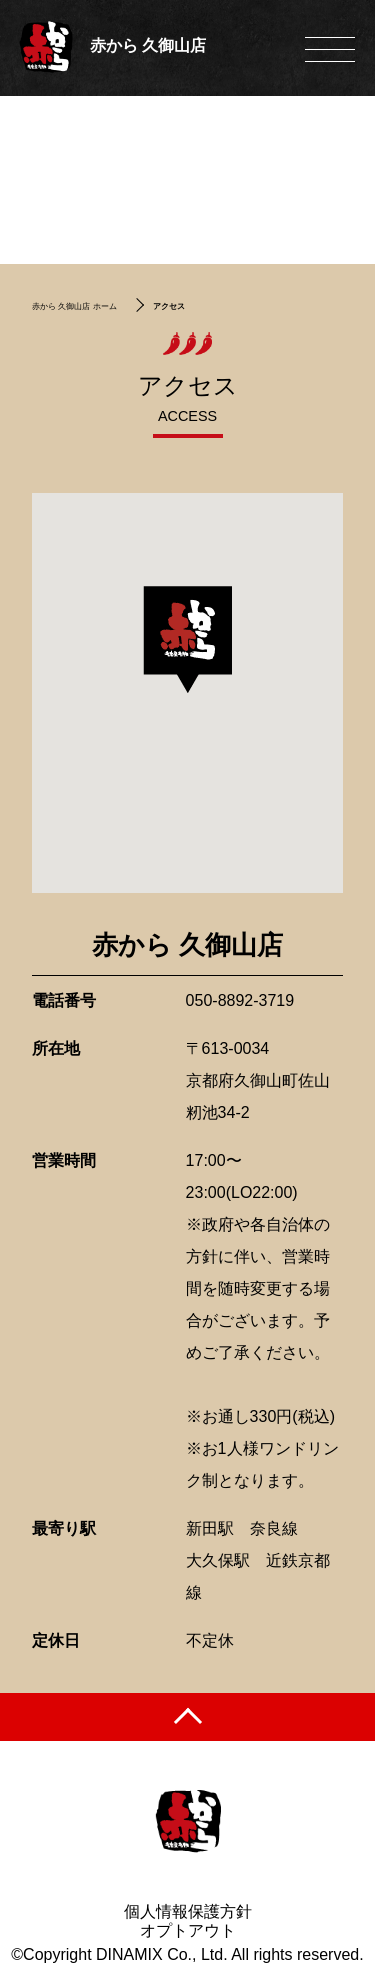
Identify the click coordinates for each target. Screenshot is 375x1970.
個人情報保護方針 (188, 1911)
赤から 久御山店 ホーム (74, 306)
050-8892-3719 (240, 1000)
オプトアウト (188, 1930)
